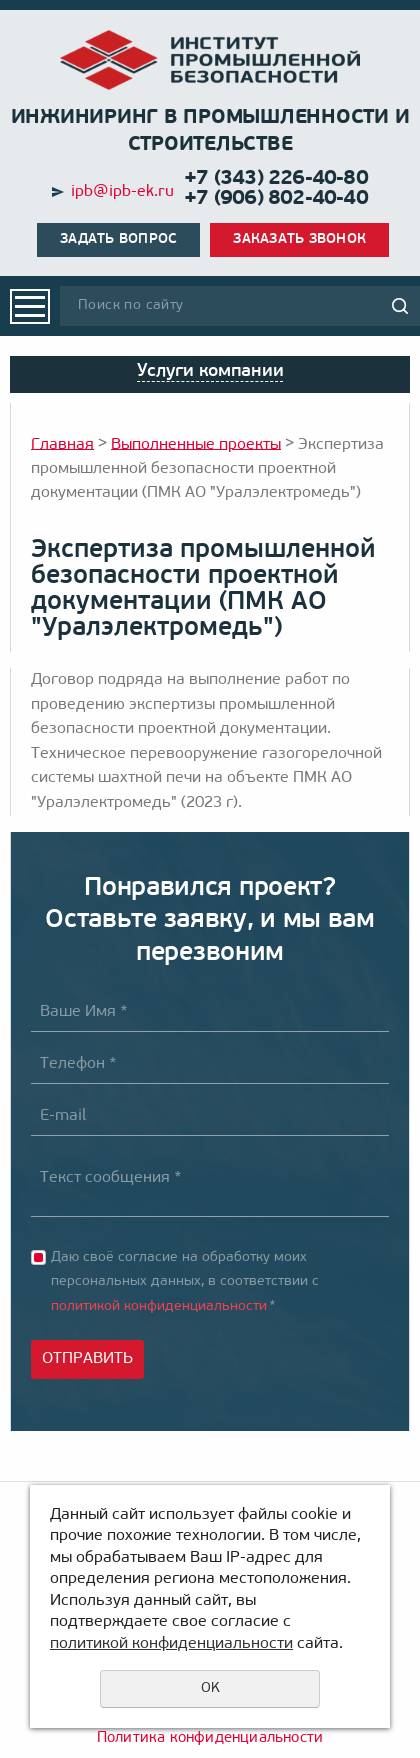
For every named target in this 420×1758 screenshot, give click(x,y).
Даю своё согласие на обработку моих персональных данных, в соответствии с (185, 1282)
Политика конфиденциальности (210, 1738)
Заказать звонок (299, 239)
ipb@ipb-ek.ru (122, 192)
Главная (62, 444)
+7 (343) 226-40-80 (276, 179)
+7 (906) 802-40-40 (276, 199)
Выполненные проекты (196, 444)
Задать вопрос (118, 239)
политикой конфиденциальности (159, 1306)
